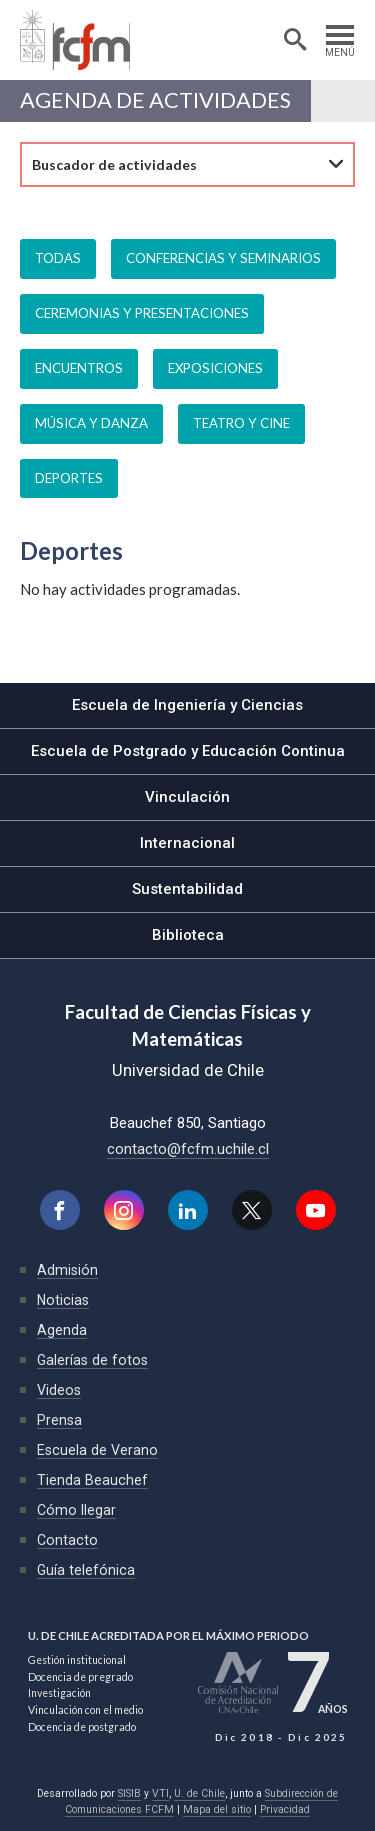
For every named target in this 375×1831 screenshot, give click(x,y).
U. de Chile (199, 1793)
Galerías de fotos (92, 1360)
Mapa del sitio (217, 1809)
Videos (59, 1390)
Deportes (69, 478)
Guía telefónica (86, 1570)
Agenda (62, 1330)
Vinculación (187, 797)
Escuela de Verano (97, 1450)
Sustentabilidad (187, 889)
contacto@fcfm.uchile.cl (188, 1149)
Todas (58, 258)
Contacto (67, 1540)
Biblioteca (188, 935)
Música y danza (91, 423)
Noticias (63, 1300)
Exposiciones (215, 368)
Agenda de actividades (155, 101)
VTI (160, 1793)
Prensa (59, 1420)
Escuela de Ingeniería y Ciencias (187, 705)
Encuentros (79, 368)
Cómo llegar (76, 1510)
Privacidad (285, 1809)
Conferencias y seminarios (223, 258)
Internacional (187, 843)
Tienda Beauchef (92, 1480)
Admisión (67, 1270)
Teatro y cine (241, 423)
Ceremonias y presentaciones (142, 313)
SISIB (129, 1793)
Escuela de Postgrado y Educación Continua (188, 751)
